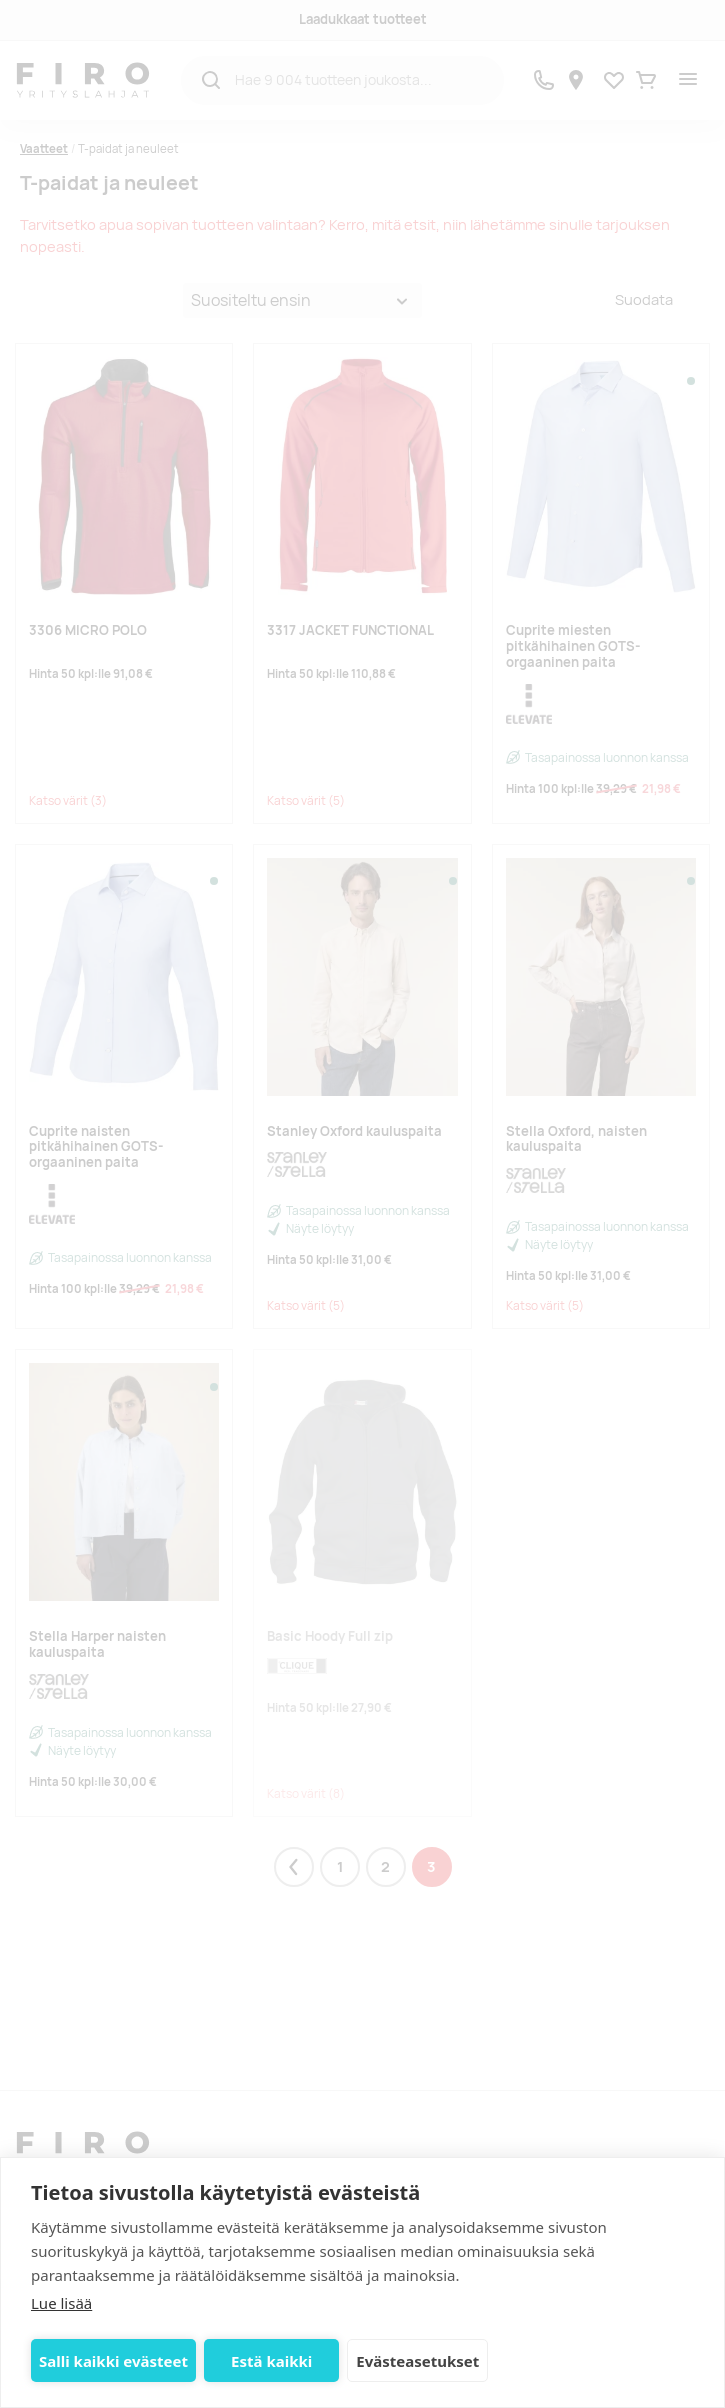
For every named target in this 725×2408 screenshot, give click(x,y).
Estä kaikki (271, 2361)
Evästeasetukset (417, 2361)
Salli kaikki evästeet (113, 2361)
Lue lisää (61, 2303)
